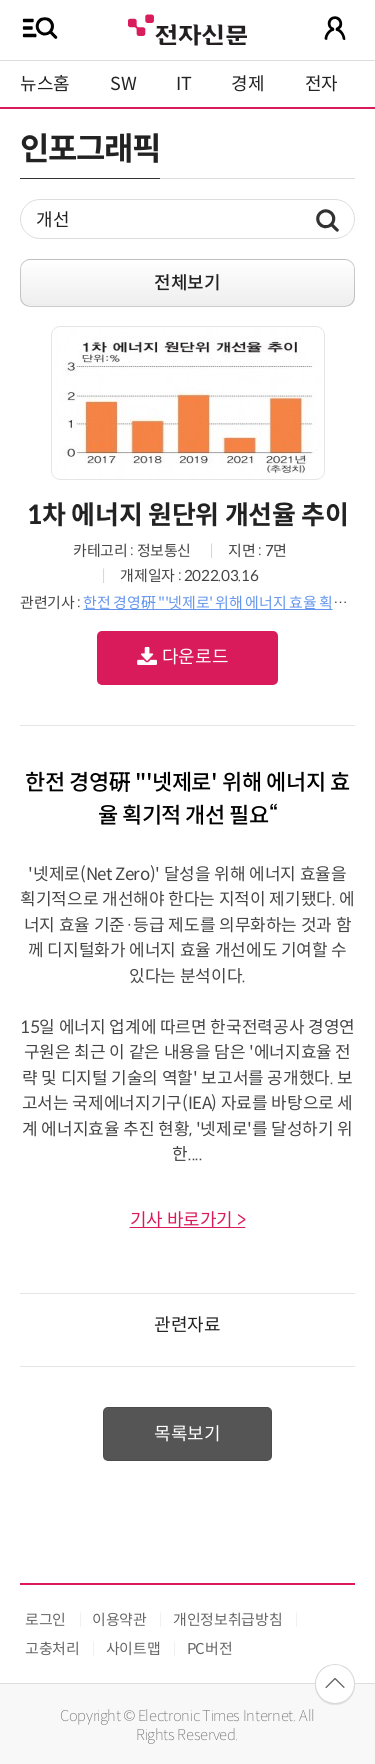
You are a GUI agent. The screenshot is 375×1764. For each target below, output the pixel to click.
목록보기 (187, 1434)
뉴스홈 (45, 84)
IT (183, 84)
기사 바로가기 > (188, 1220)
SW (123, 84)
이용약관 (119, 1619)
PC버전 (210, 1648)
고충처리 (52, 1648)
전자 (321, 84)
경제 (247, 84)
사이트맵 (133, 1648)
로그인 (45, 1619)
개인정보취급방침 (227, 1619)
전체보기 (187, 283)
